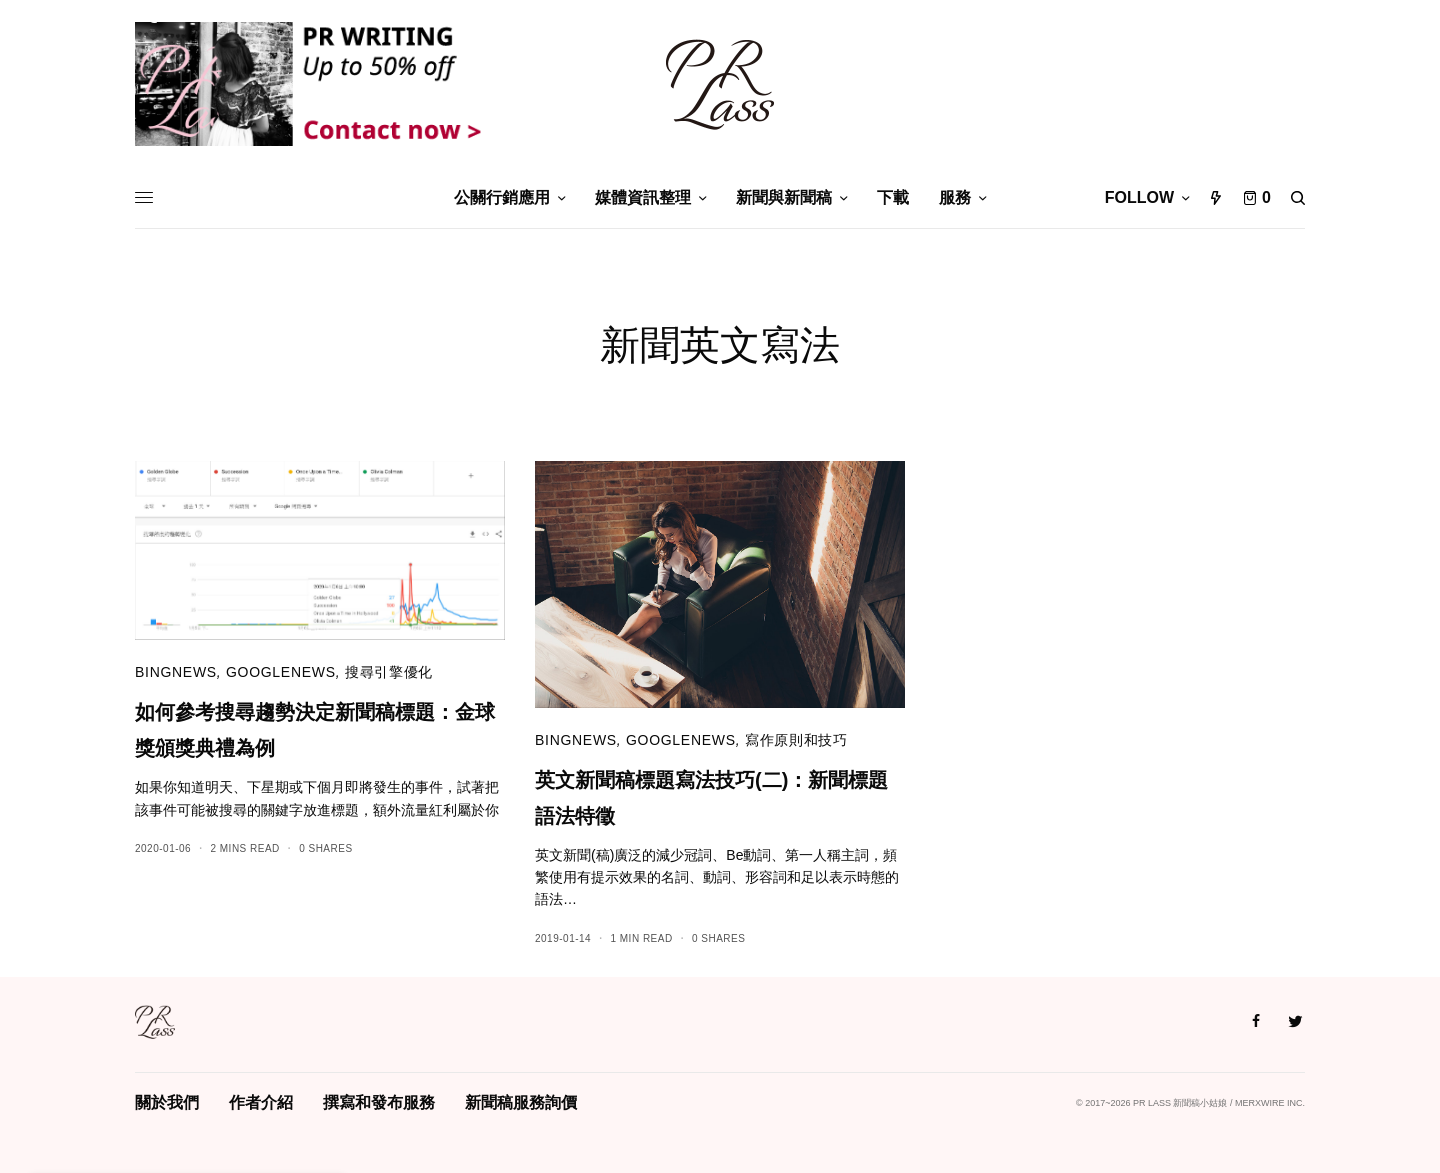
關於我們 (167, 1102)
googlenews (281, 672)
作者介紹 (261, 1102)
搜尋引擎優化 (389, 672)
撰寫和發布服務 (379, 1102)
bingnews (176, 672)
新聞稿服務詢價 (521, 1102)
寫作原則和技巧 (796, 740)
